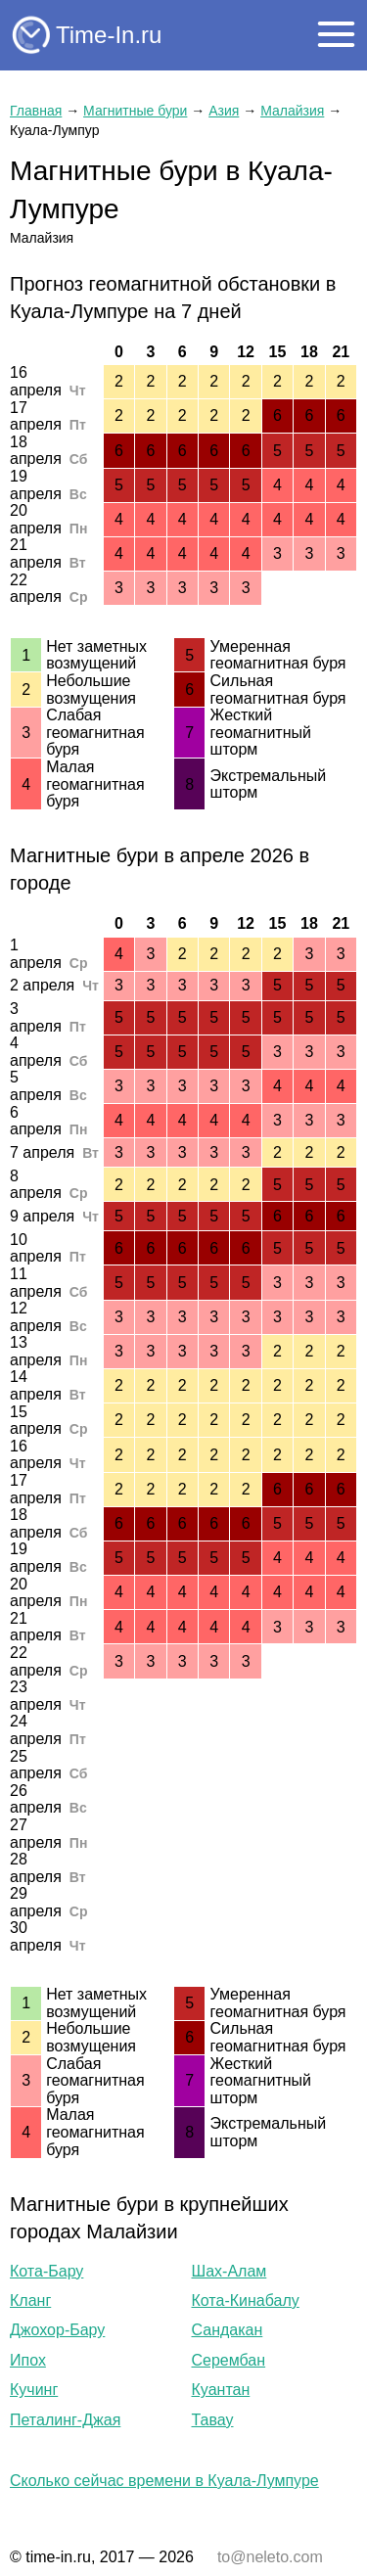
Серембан (229, 2360)
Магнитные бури (135, 110)
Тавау (213, 2420)
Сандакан (227, 2330)
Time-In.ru (108, 35)
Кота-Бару (46, 2271)
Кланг (30, 2300)
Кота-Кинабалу (245, 2300)
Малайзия (292, 110)
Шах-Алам (229, 2271)
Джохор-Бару (57, 2330)
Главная (36, 110)
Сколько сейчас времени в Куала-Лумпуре (164, 2480)
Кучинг (34, 2389)
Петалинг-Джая (65, 2420)
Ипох (28, 2360)
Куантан (221, 2389)
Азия (223, 110)
